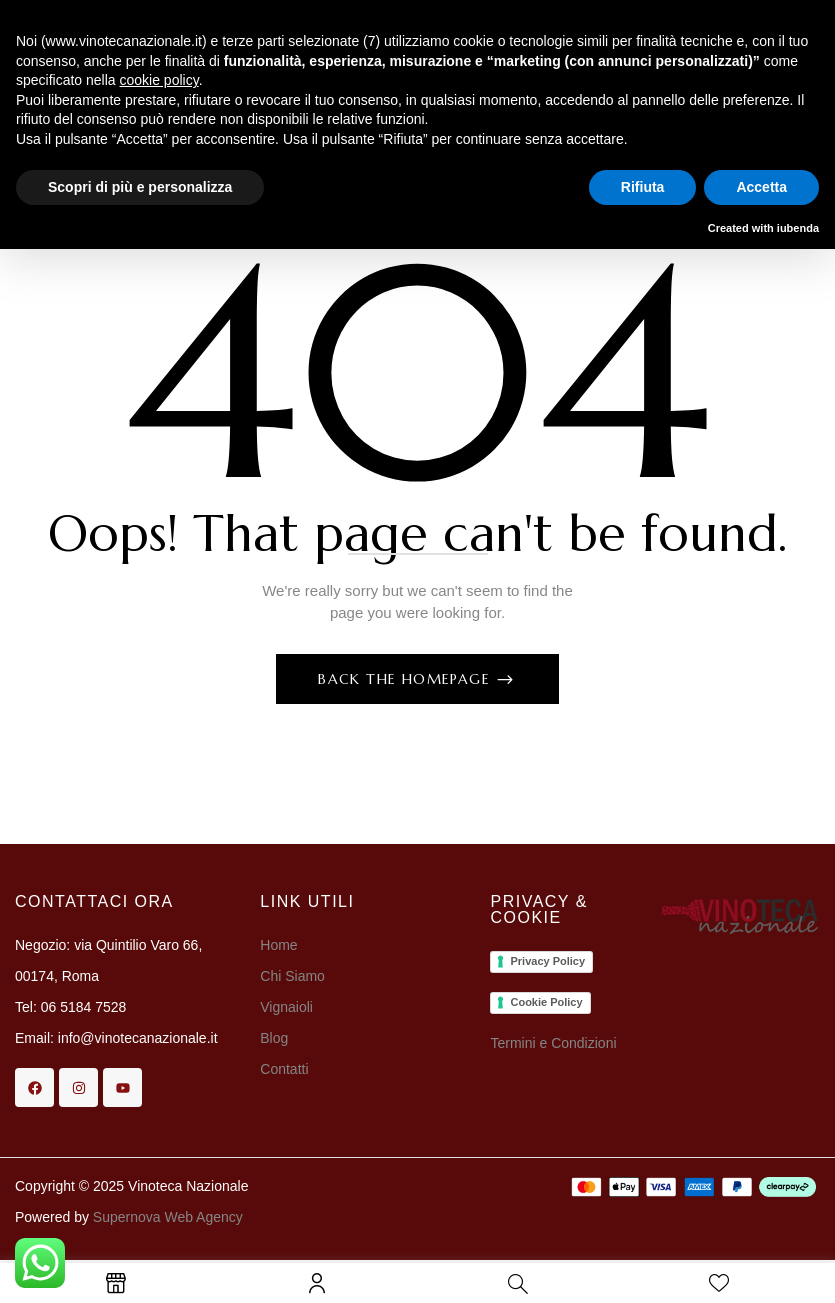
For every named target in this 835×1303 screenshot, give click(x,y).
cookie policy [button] (159, 80)
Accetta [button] (761, 187)
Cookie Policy (546, 1002)
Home (278, 945)
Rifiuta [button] (643, 187)
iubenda (798, 228)
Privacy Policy (547, 961)
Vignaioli (286, 1007)
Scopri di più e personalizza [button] (140, 187)
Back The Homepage (406, 679)
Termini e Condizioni (553, 1043)
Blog (274, 1038)
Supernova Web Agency (168, 1217)
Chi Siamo (294, 976)
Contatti (284, 1069)
